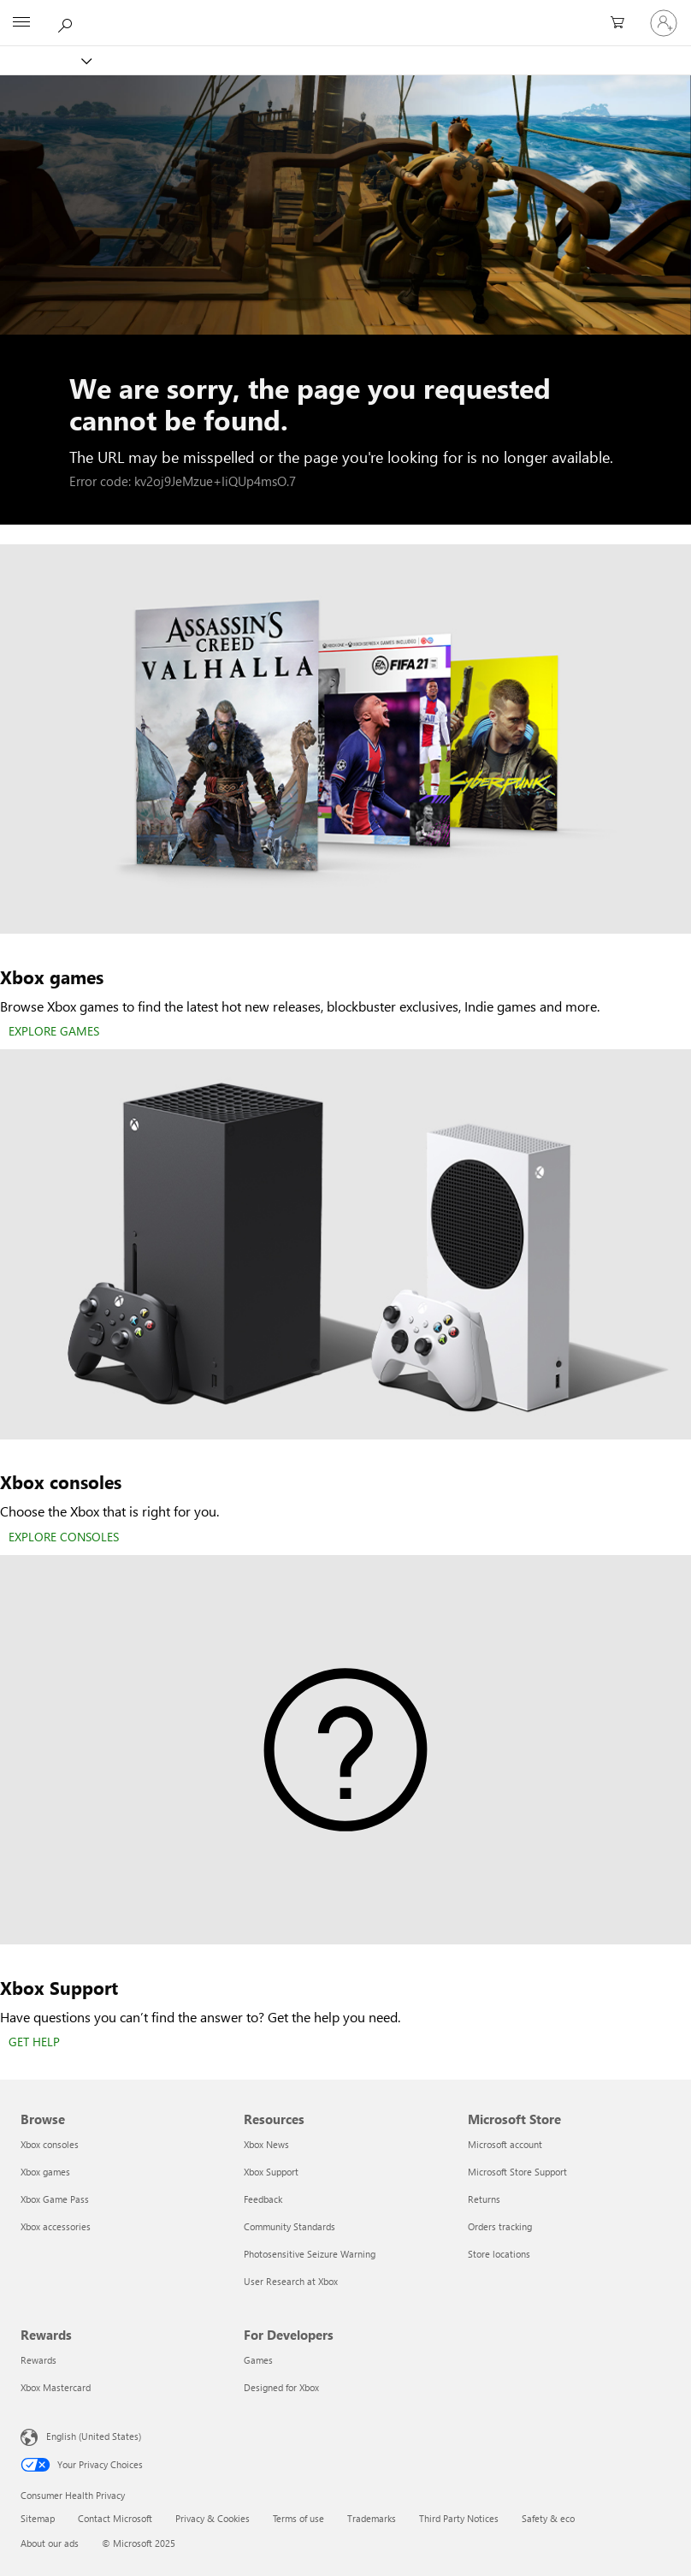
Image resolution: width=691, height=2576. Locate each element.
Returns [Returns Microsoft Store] (484, 2199)
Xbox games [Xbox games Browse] (45, 2171)
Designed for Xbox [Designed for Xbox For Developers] (281, 2387)
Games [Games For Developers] (258, 2359)
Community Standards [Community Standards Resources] (289, 2226)
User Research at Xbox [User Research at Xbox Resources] (291, 2281)
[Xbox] (45, 60)
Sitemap (38, 2518)
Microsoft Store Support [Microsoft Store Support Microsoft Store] (517, 2171)
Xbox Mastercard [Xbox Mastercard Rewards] (56, 2387)
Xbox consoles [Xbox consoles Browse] (50, 2144)
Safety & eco (548, 2518)
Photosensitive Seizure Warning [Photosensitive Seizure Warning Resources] (309, 2253)
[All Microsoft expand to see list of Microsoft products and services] (21, 23)
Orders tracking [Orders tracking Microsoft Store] (500, 2226)
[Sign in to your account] (663, 23)
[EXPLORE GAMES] (54, 1032)
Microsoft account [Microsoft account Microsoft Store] (505, 2144)
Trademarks (371, 2518)
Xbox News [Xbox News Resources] (266, 2144)
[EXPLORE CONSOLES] (63, 1538)
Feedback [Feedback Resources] (263, 2199)
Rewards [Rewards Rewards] (38, 2359)
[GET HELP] (34, 2043)
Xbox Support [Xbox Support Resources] (271, 2171)
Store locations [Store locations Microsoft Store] (499, 2253)
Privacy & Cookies (212, 2518)
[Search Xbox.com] (67, 22)
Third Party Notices (459, 2518)
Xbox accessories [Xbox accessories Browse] (56, 2226)
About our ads (50, 2543)
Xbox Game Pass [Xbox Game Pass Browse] (55, 2199)
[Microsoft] (344, 13)
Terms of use (298, 2518)
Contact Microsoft (115, 2518)
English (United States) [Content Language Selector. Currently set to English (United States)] (93, 2436)
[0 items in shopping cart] (622, 23)
